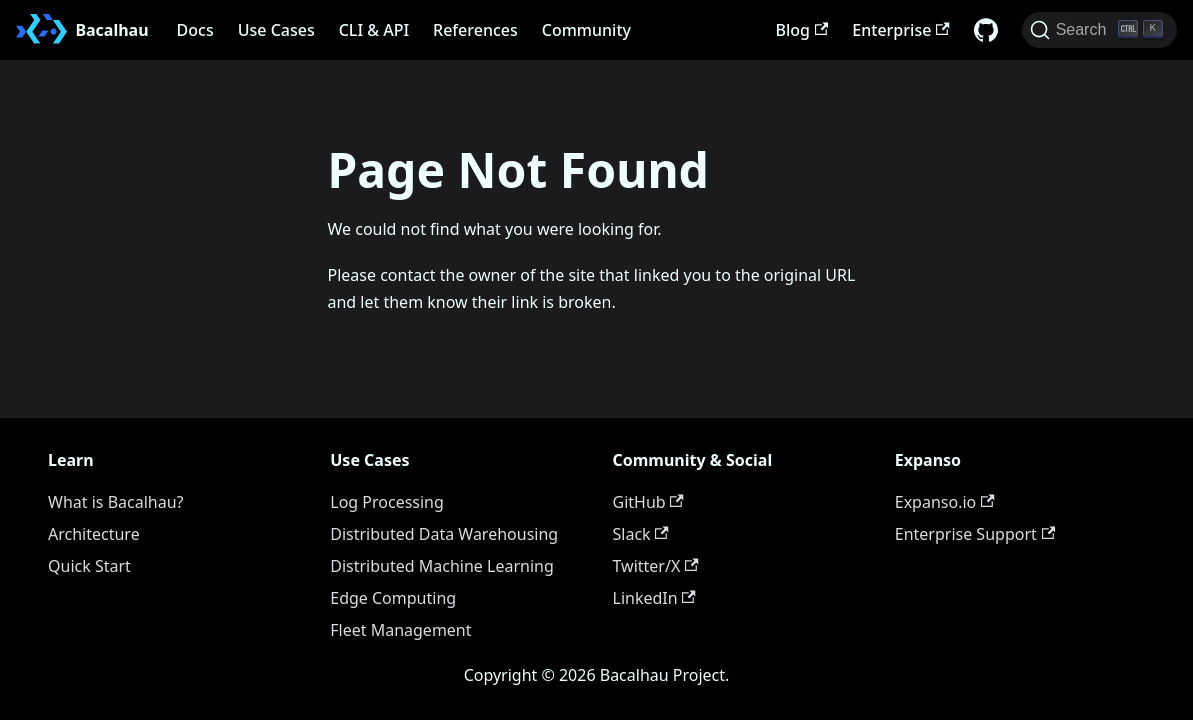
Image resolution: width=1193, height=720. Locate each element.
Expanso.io (945, 502)
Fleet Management (400, 630)
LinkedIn (654, 598)
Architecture (94, 534)
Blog (802, 30)
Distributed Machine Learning (442, 566)
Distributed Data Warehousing (444, 534)
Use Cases (276, 30)
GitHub (648, 502)
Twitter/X (656, 566)
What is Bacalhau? (116, 502)
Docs (195, 30)
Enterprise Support (975, 534)
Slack (641, 534)
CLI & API (374, 30)
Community (586, 30)
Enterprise (900, 30)
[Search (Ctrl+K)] (1099, 30)
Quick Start (89, 566)
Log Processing (387, 502)
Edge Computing (393, 598)
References (475, 30)
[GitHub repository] (986, 30)
